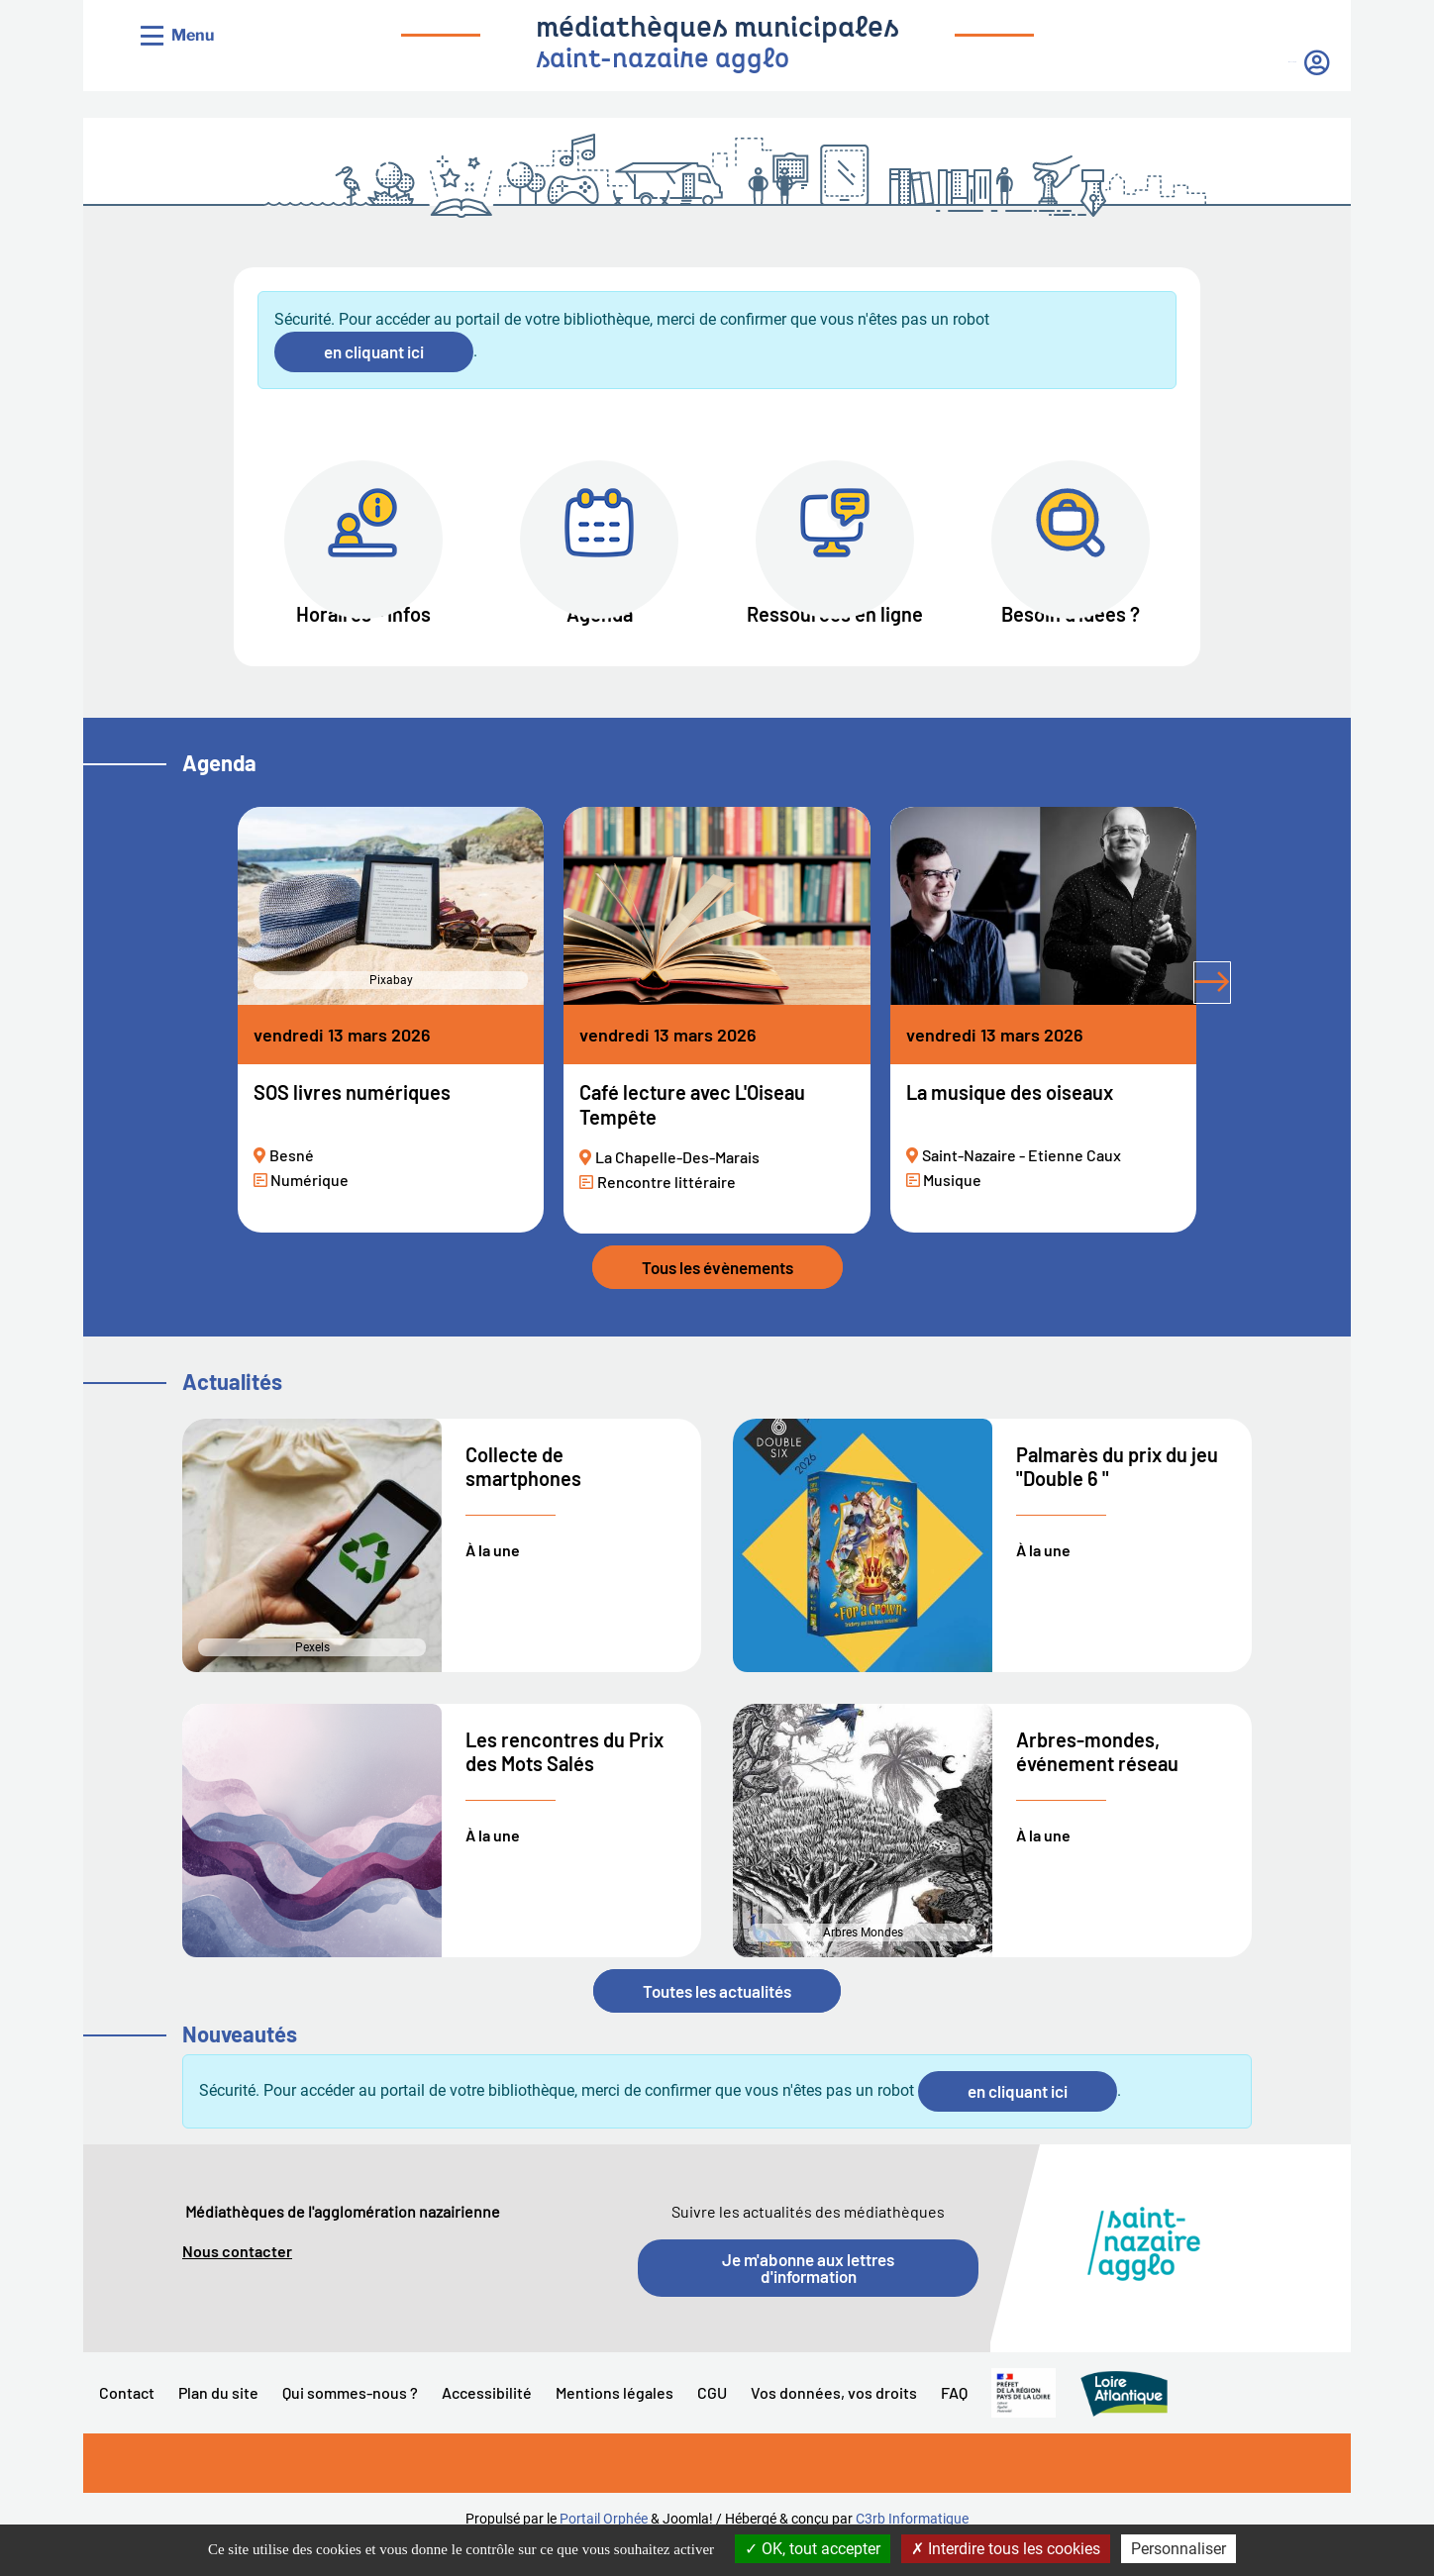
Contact (126, 2423)
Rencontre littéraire (666, 1211)
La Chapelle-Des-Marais (677, 1186)
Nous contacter (237, 2281)
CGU (712, 2423)
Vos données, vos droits (834, 2423)
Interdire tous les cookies (1005, 2548)
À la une (492, 1579)
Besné (291, 1185)
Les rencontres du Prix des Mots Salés (564, 1781)
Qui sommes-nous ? (350, 2423)
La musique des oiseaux (1009, 1123)
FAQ (954, 2423)
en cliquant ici (374, 351)
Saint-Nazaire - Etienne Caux (1021, 1185)
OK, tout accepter (812, 2548)
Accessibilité (487, 2423)
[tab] (1256, 1026)
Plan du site (218, 2423)
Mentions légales (614, 2423)
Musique (952, 1210)
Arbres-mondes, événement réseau (1097, 1781)
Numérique (309, 1210)
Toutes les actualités (717, 2021)
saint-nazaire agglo (662, 61)
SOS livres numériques (352, 1123)
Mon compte (1229, 61)
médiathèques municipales (717, 30)
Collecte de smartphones (523, 1496)
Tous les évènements (717, 1298)
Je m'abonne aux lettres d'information (808, 2298)
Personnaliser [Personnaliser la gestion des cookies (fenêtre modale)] (1178, 2548)
